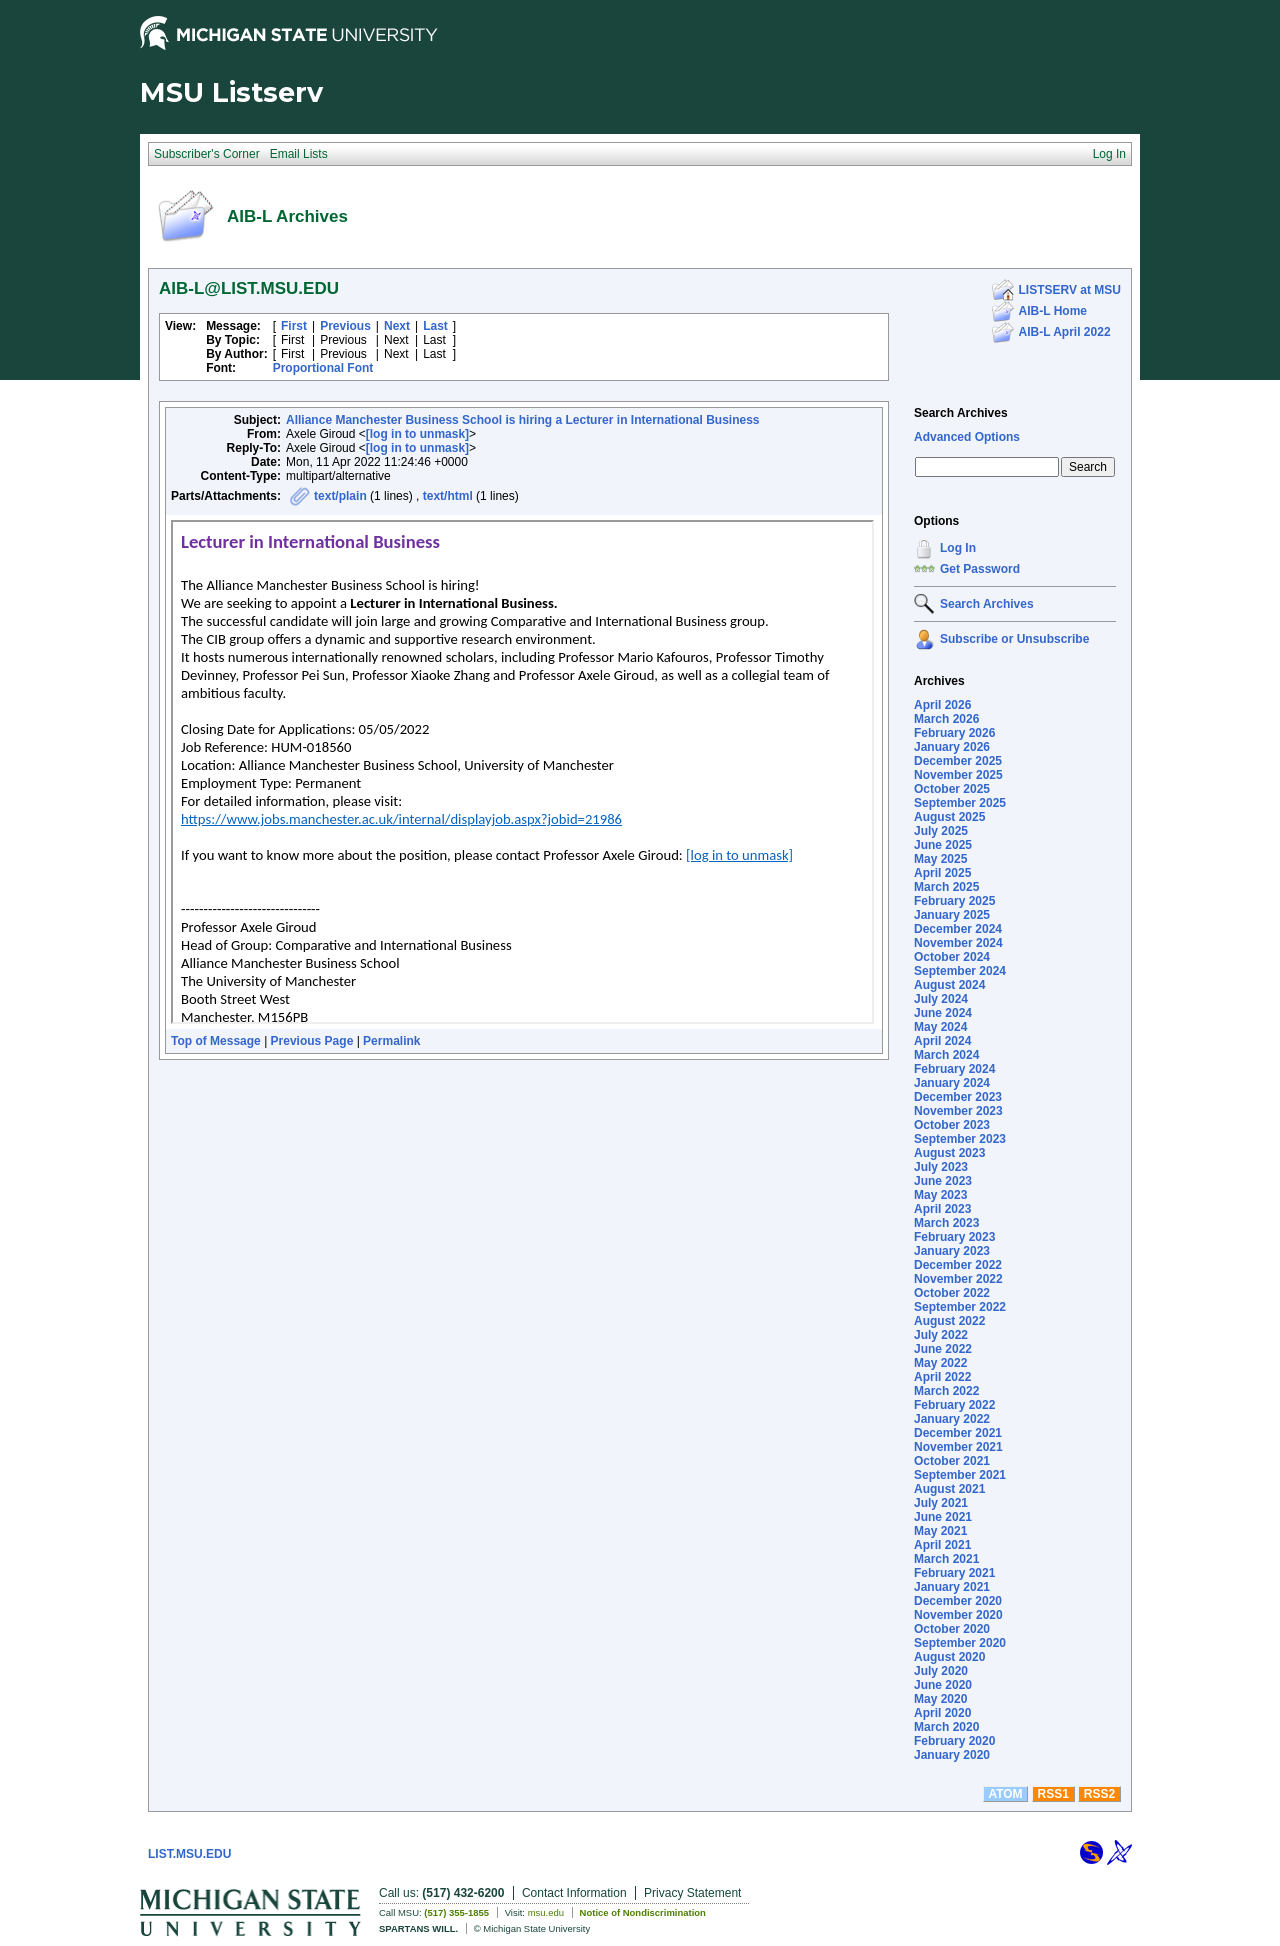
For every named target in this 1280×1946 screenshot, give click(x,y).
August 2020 (949, 1657)
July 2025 (941, 831)
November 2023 (958, 1111)
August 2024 (949, 985)
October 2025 (952, 789)
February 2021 (954, 1573)
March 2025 (946, 887)
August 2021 (949, 1489)
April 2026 (942, 705)
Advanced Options (967, 437)
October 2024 (952, 957)
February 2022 (954, 1405)
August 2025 (949, 817)
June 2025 (943, 845)
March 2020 (946, 1727)
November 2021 (958, 1447)
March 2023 (946, 1223)
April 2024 (942, 1041)
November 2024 (958, 943)
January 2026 (952, 747)
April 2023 (942, 1209)
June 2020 (943, 1685)
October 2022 (952, 1293)
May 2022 (940, 1363)
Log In (958, 548)
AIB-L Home (1053, 311)
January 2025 (952, 915)
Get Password (980, 569)
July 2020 (941, 1671)
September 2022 (960, 1307)
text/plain (340, 496)
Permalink (391, 1041)
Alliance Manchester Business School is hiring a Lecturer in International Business (522, 420)
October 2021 (952, 1461)
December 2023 (958, 1097)
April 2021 (942, 1545)
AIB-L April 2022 (1065, 332)
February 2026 (954, 733)
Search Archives (961, 413)
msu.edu (546, 1912)
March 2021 (946, 1559)
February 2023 (954, 1237)
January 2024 (952, 1083)
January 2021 (952, 1587)
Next (397, 326)
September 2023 (960, 1139)
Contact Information (574, 1893)
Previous (345, 326)
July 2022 (941, 1335)
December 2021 (958, 1433)
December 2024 (958, 929)
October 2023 (952, 1125)
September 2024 (960, 971)
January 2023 (952, 1251)
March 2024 (946, 1055)
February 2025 (954, 901)
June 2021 (943, 1517)
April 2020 (942, 1713)
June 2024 (943, 1013)
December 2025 (958, 761)
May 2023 (940, 1195)
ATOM (1005, 1794)
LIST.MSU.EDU (189, 1854)
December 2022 (958, 1265)
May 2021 (940, 1531)
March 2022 (946, 1391)
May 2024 (940, 1027)
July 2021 (941, 1503)
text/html (448, 496)
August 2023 (949, 1153)
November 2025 (958, 775)
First (294, 326)
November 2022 (958, 1279)
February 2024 (954, 1069)
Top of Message (216, 1041)
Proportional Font (323, 368)
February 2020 (954, 1741)
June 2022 (943, 1349)
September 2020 (960, 1643)
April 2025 (942, 873)
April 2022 (942, 1377)
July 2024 (941, 999)
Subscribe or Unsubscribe (1014, 639)
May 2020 (940, 1699)
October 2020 (952, 1629)
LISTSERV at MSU (1070, 290)
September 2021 (960, 1475)
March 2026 (946, 719)
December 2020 (958, 1601)
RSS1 (1053, 1794)
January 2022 (952, 1419)
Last (435, 326)
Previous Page (312, 1041)
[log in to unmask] (417, 434)
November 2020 (958, 1615)
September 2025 (960, 803)
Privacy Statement (692, 1893)
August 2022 (949, 1321)
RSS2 (1099, 1794)
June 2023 (943, 1181)
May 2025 (940, 859)
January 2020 (952, 1755)
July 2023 (941, 1167)
